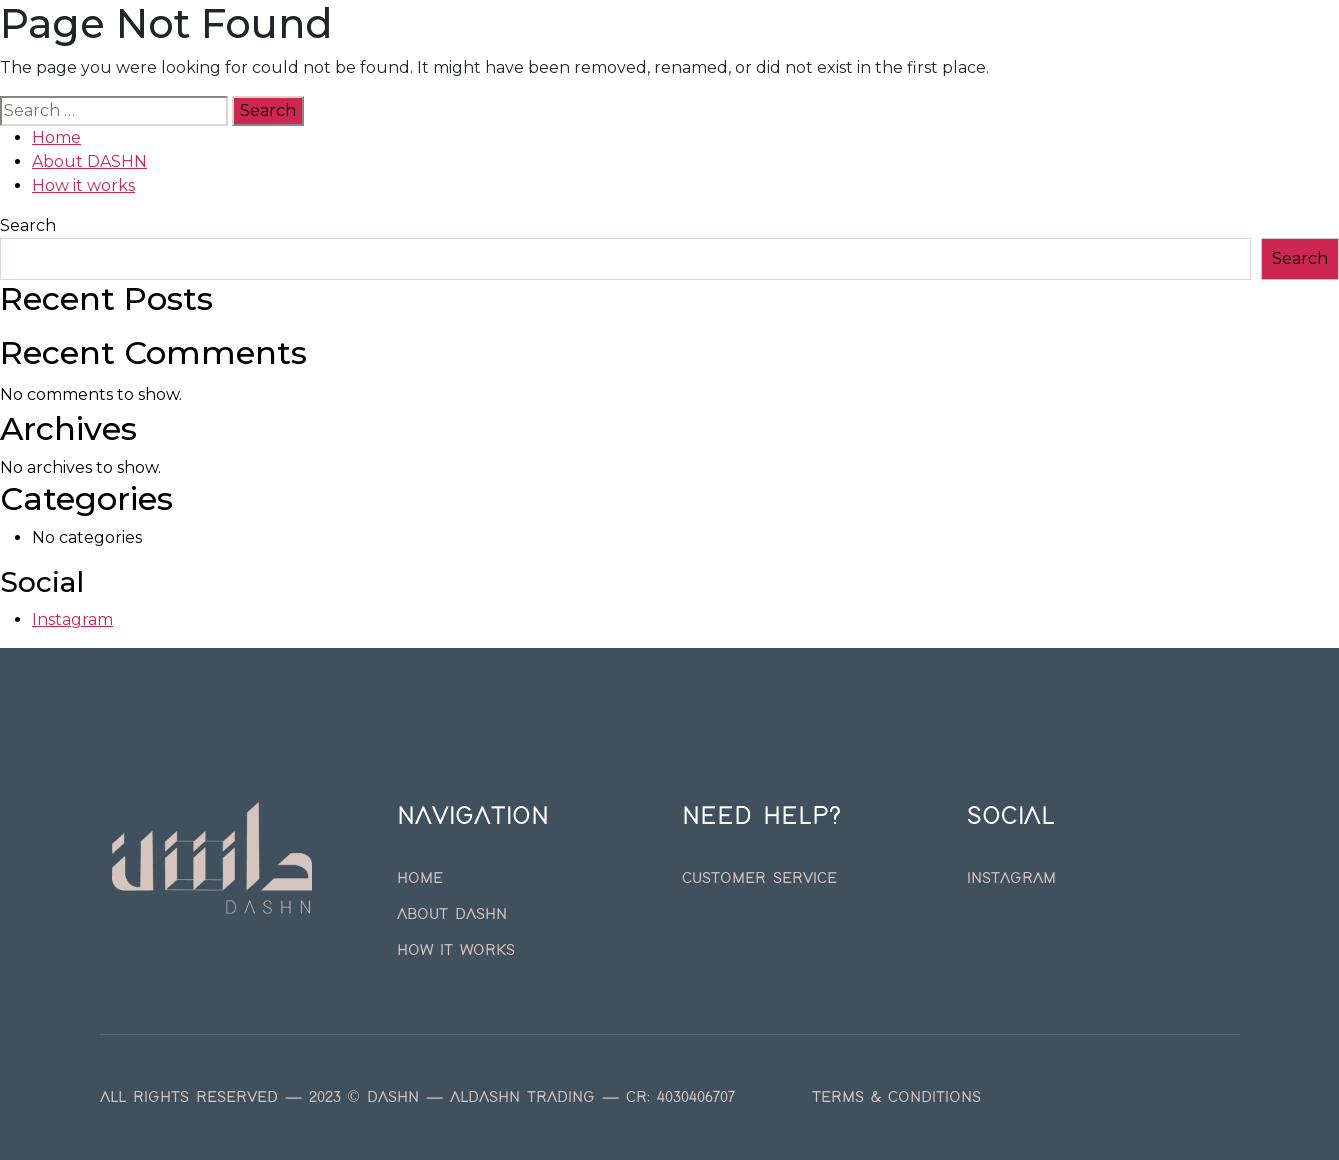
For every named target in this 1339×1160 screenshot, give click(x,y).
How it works (696, 56)
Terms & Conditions (896, 1098)
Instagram (72, 619)
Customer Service (759, 879)
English (823, 56)
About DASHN (544, 56)
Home (430, 56)
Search (28, 225)
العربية (911, 56)
